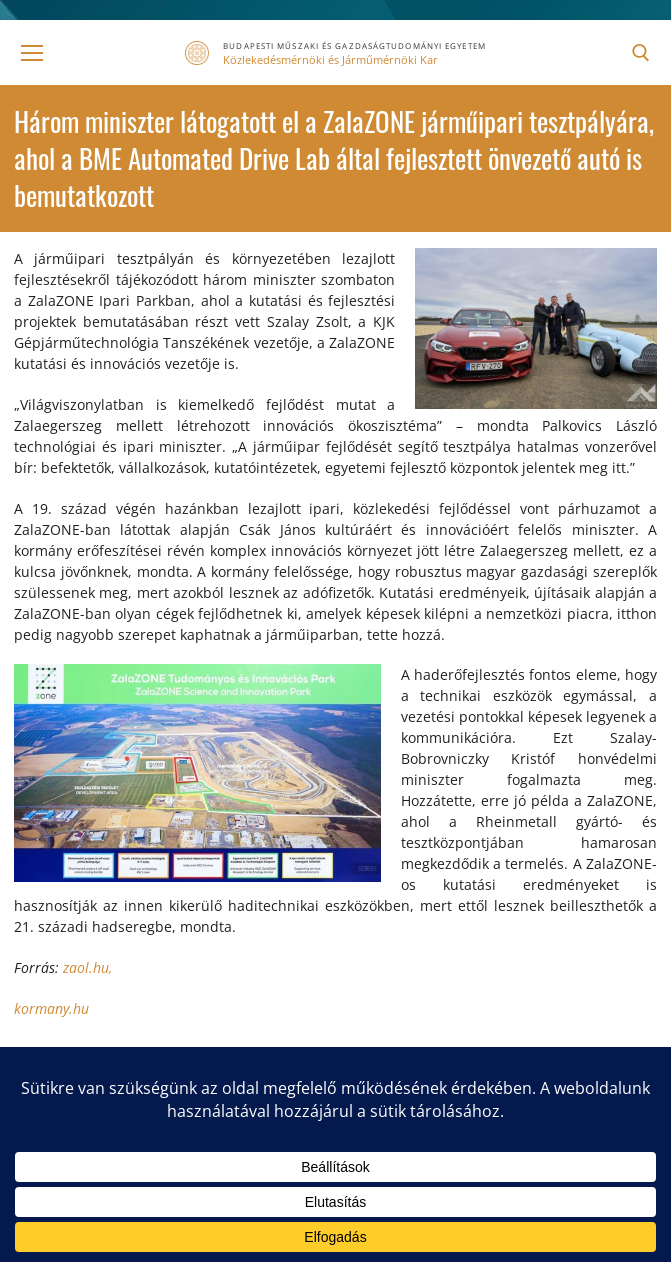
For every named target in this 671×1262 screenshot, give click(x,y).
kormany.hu (51, 1008)
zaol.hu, (87, 967)
